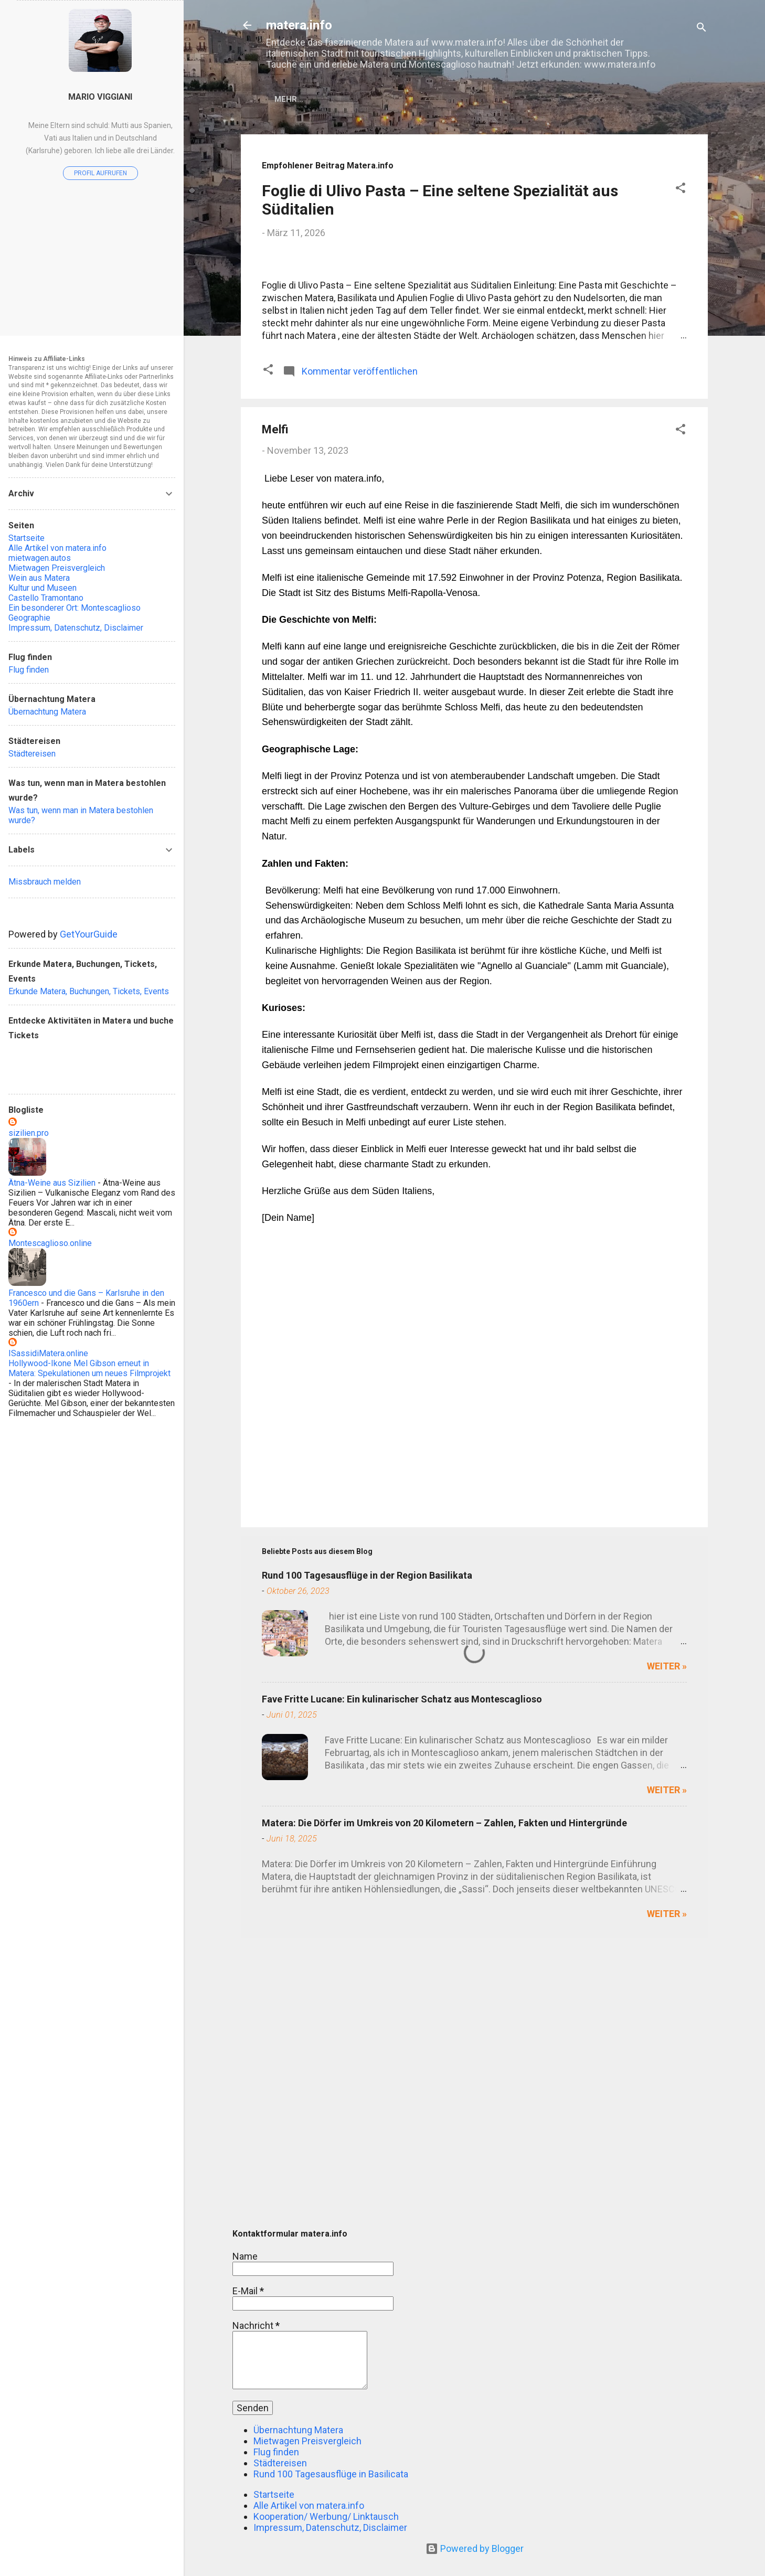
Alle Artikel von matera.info (413, 99)
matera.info (299, 25)
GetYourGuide (89, 934)
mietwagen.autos (39, 558)
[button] (680, 191)
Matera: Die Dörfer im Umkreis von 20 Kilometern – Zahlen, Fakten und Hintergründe (444, 2094)
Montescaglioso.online (50, 1243)
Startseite (306, 99)
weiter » (667, 1937)
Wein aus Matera (39, 578)
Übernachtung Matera (617, 99)
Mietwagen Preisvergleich (307, 2440)
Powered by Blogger (475, 2548)
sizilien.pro (28, 1133)
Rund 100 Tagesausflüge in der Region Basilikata (367, 1847)
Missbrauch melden (44, 882)
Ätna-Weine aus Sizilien (51, 1183)
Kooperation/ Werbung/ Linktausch (326, 2516)
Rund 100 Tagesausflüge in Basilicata (330, 2473)
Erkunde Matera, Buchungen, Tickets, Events (88, 991)
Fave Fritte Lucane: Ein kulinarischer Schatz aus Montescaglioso (402, 1970)
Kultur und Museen (42, 588)
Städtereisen (280, 2462)
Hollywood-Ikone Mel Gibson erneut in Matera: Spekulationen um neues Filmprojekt (89, 1368)
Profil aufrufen (100, 173)
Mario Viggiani (100, 97)
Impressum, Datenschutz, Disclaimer (330, 2527)
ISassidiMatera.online (48, 1353)
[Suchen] (701, 29)
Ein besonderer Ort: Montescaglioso (74, 608)
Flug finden (522, 99)
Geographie (29, 618)
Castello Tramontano (45, 598)
